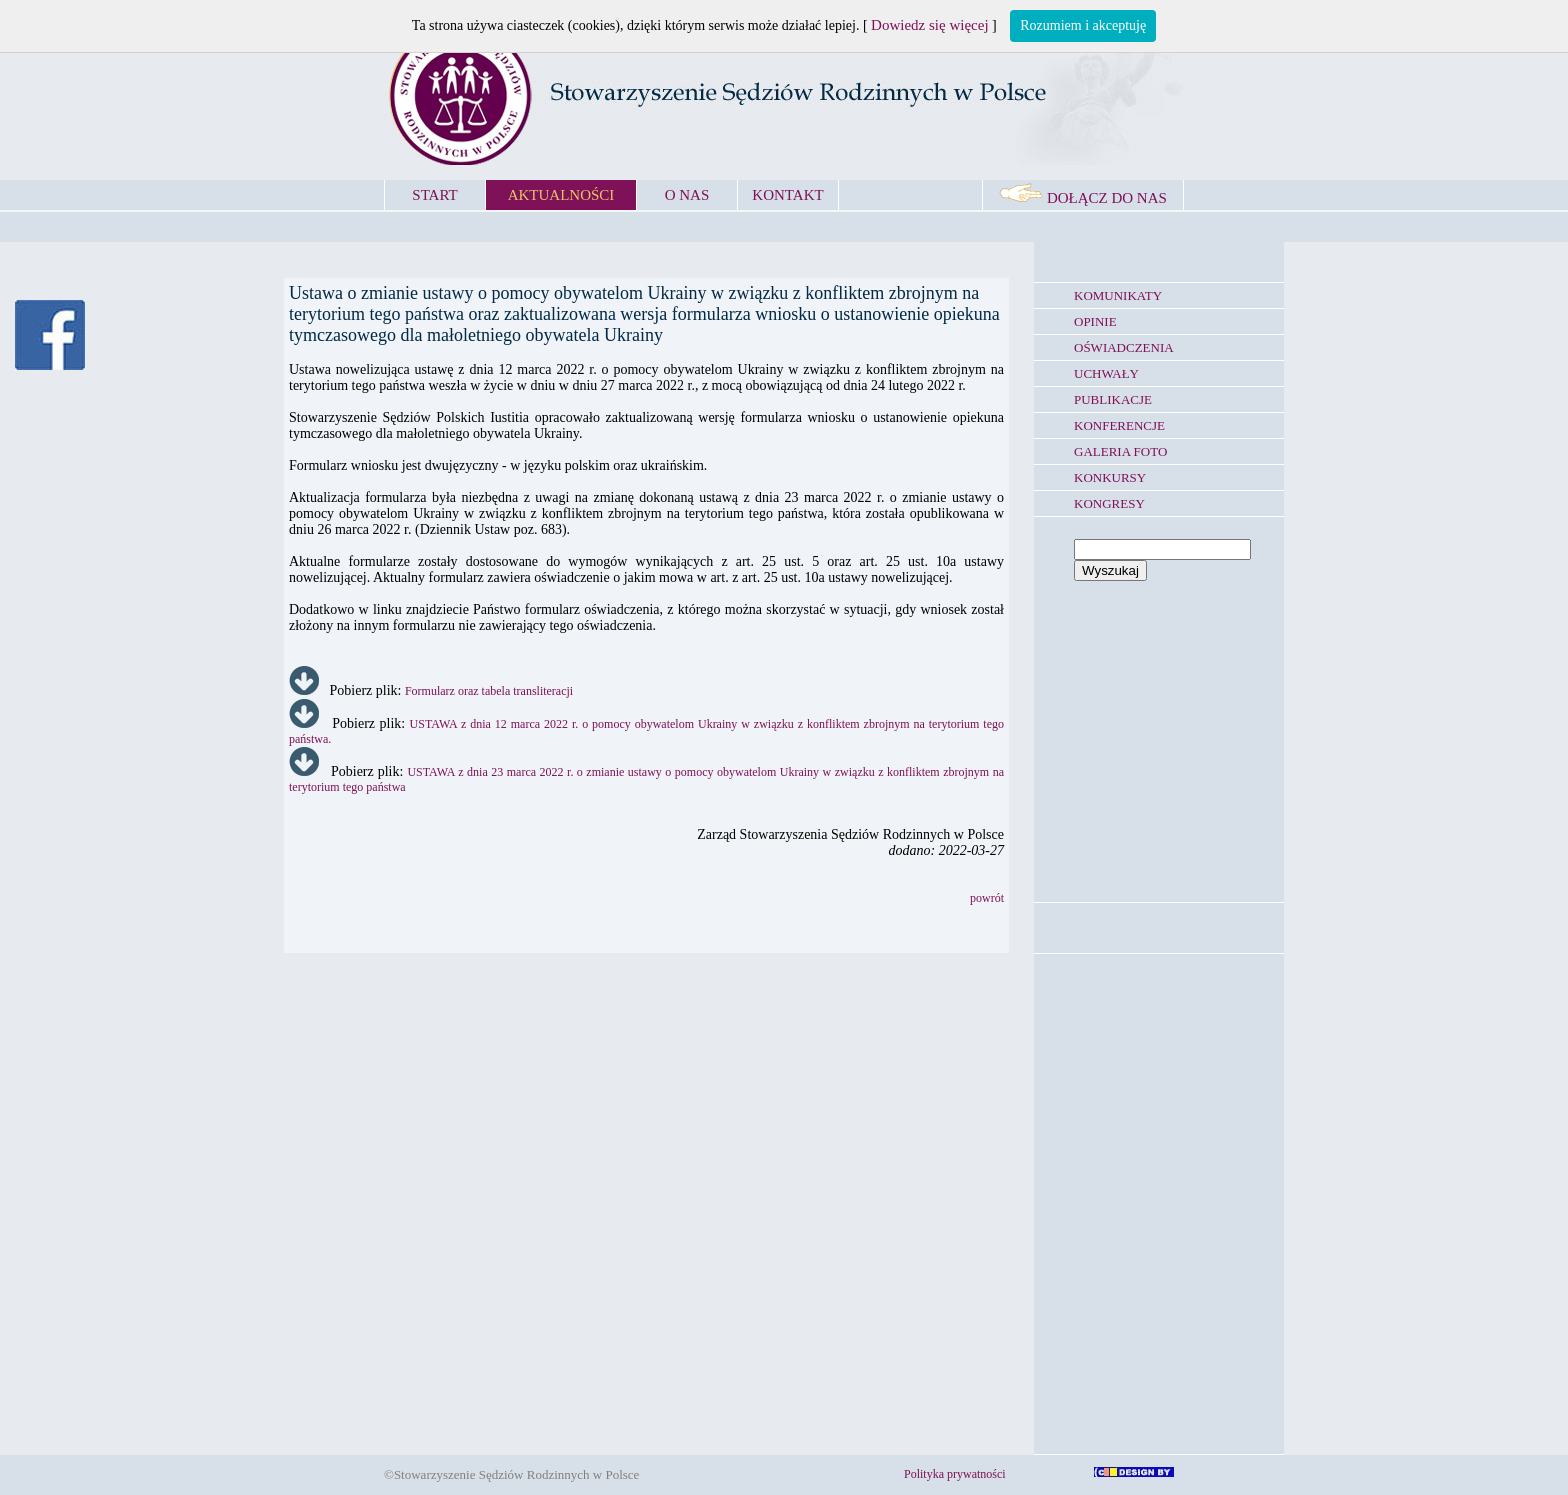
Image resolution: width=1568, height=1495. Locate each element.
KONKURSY (1110, 477)
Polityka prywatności (955, 1474)
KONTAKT (787, 195)
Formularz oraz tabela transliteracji (489, 691)
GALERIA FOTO (1120, 451)
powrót (987, 898)
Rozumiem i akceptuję (1083, 25)
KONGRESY (1109, 503)
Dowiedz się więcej (929, 25)
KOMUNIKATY (1118, 295)
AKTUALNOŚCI (561, 195)
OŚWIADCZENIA (1124, 347)
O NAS (687, 195)
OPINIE (1095, 321)
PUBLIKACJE (1113, 399)
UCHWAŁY (1106, 373)
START (434, 195)
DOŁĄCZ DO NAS (1083, 198)
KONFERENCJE (1119, 425)
